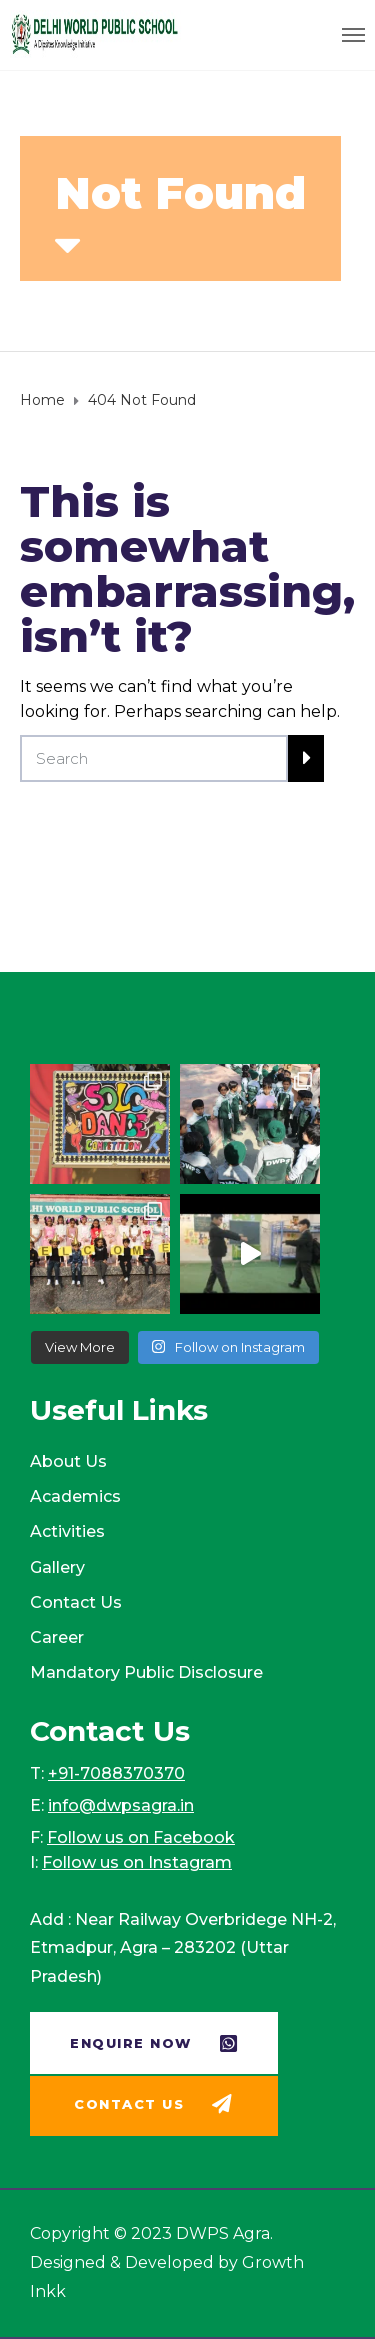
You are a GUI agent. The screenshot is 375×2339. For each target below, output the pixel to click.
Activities (67, 1531)
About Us (68, 1461)
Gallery (57, 1567)
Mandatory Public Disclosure (146, 1672)
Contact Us (76, 1602)
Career (57, 1637)
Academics (75, 1496)
